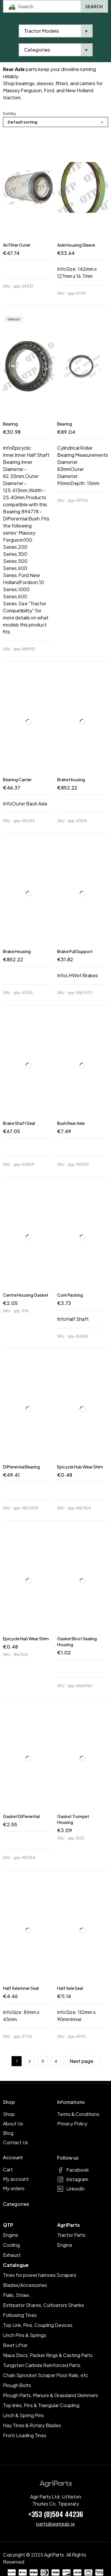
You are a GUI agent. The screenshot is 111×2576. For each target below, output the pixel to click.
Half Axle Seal (70, 1988)
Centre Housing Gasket (25, 1295)
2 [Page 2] (29, 2061)
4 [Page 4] (55, 2061)
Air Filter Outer (16, 245)
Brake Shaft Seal (19, 1123)
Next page (81, 2061)
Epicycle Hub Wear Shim (80, 1466)
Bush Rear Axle (71, 1123)
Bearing (10, 423)
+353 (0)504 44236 (55, 2514)
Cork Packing (70, 1295)
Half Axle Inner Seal (21, 1988)
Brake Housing (71, 779)
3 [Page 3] (42, 2061)
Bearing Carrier (17, 779)
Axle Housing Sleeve (76, 245)
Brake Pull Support (75, 951)
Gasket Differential (21, 1816)
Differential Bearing (21, 1466)
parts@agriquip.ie (55, 2524)
